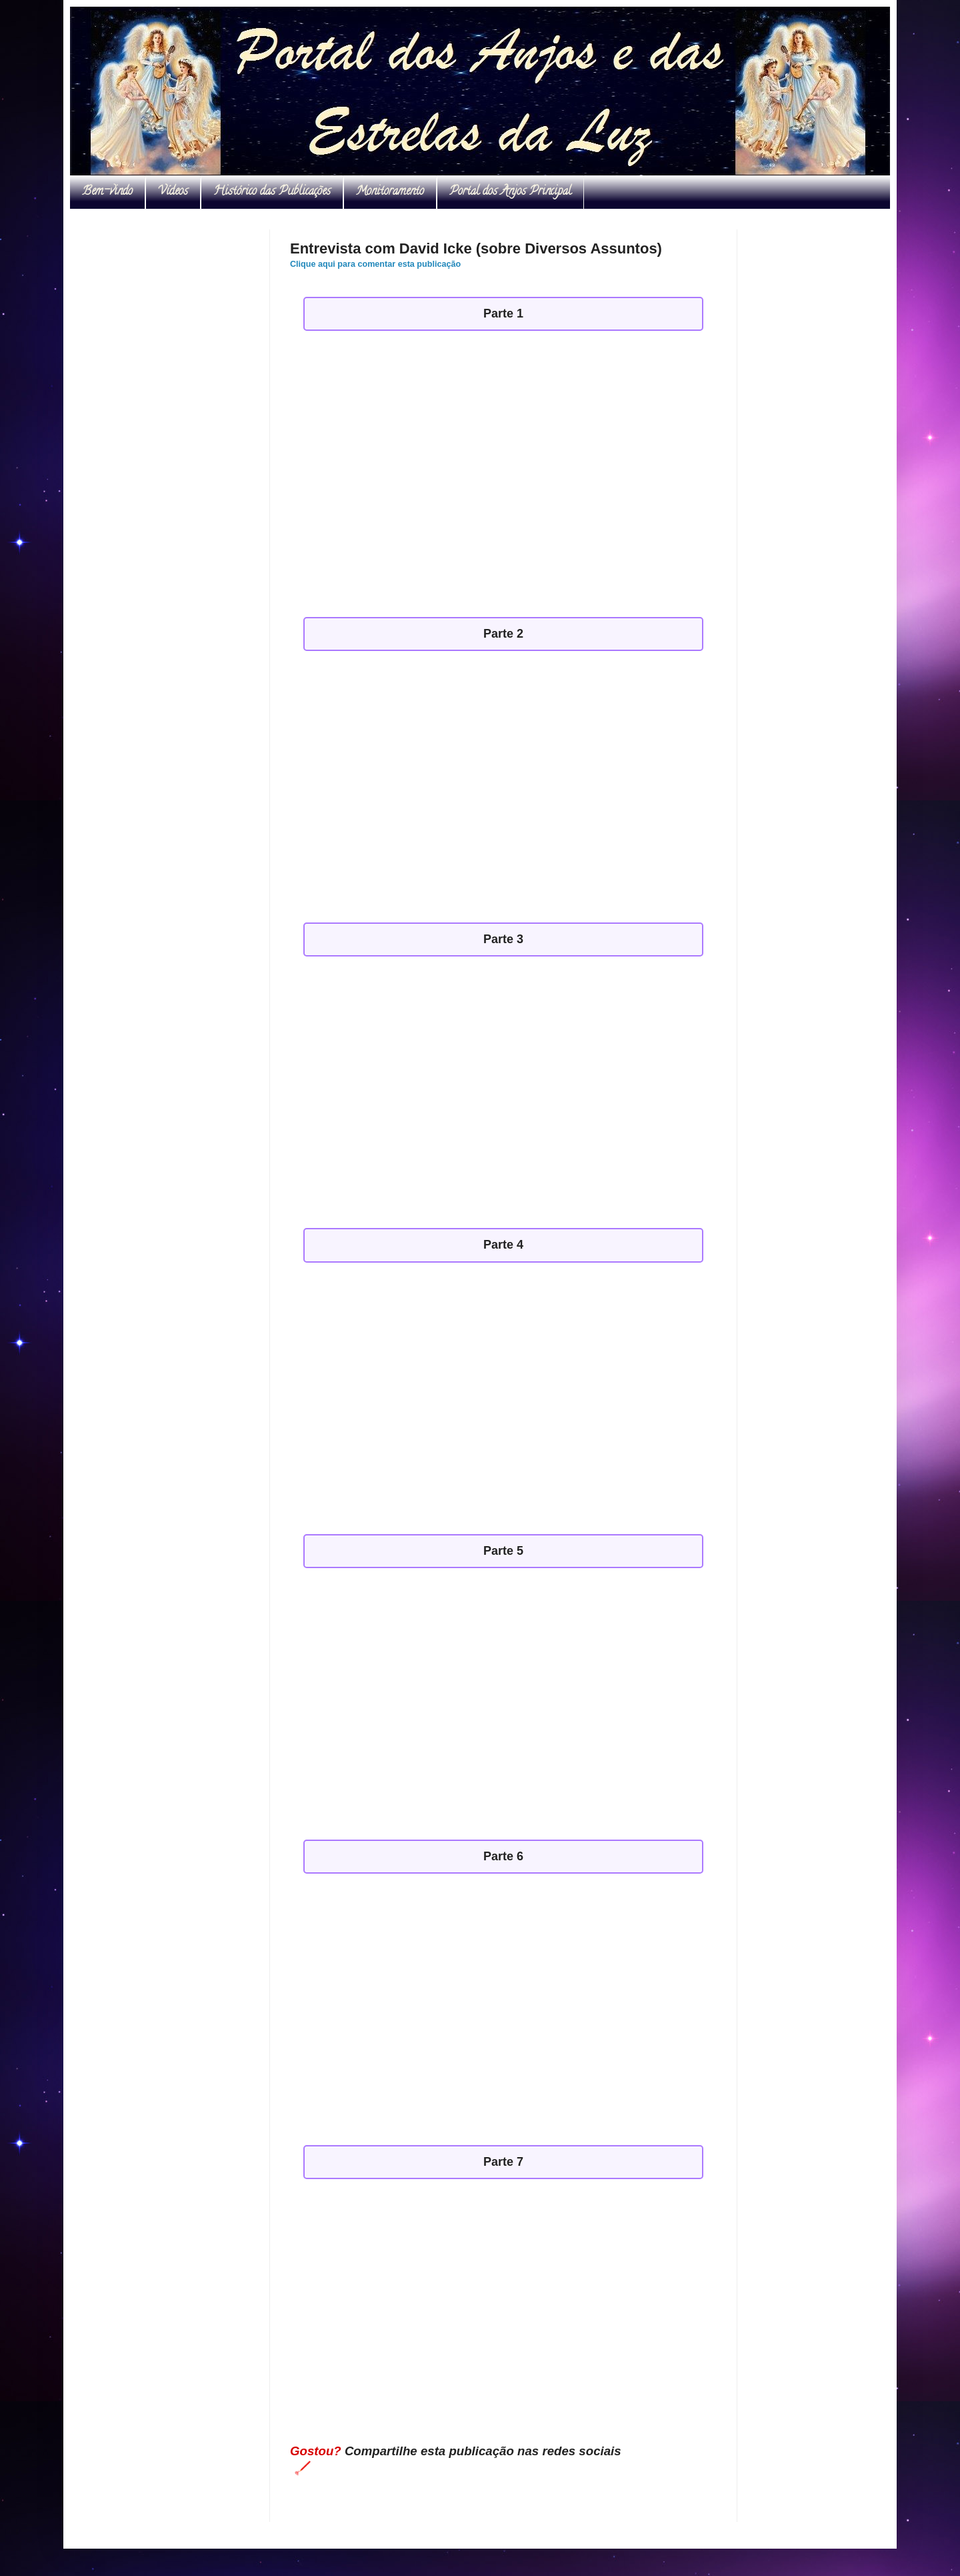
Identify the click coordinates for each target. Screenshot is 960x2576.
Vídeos (173, 192)
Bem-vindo (107, 192)
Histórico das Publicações (272, 192)
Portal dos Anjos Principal (510, 192)
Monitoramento (390, 192)
